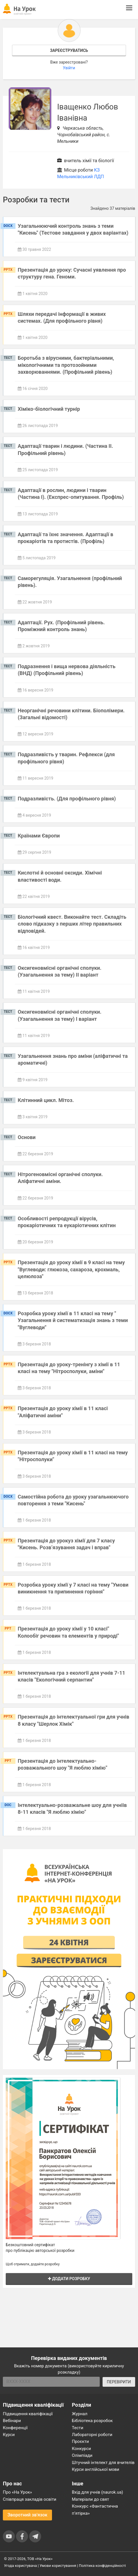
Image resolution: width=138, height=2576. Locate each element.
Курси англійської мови (95, 2469)
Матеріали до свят (90, 2499)
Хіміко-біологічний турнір (49, 409)
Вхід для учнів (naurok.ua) (97, 2492)
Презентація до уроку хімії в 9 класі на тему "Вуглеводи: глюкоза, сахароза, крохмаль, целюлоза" (71, 1269)
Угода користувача (20, 2565)
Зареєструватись (69, 50)
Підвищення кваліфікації (28, 2413)
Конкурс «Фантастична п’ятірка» (95, 2510)
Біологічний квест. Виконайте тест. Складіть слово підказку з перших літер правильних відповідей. (72, 924)
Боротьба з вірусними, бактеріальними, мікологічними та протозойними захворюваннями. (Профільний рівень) (66, 365)
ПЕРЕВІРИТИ (119, 2382)
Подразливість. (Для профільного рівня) (67, 799)
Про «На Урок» (17, 2492)
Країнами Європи (39, 836)
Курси (9, 2434)
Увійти (69, 68)
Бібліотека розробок (92, 2420)
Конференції (15, 2427)
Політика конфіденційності (102, 2565)
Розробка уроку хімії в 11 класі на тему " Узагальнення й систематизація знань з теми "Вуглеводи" (73, 1320)
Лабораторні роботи (92, 2434)
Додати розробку (69, 2278)
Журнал (79, 2413)
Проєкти (80, 2441)
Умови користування (58, 2565)
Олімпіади (82, 2455)
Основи (27, 1137)
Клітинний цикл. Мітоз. (46, 1100)
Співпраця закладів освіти (29, 2499)
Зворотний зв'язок (27, 2515)
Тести (77, 2427)
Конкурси (81, 2448)
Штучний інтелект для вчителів (103, 2462)
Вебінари (12, 2420)
